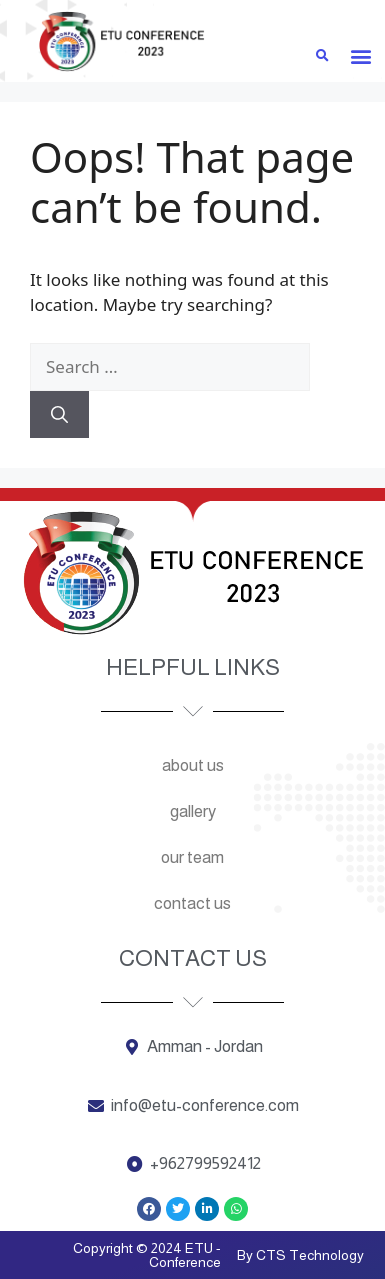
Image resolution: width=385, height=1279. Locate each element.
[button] (361, 55)
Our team (192, 857)
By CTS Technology (300, 1255)
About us (193, 765)
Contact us (192, 903)
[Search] (59, 415)
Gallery (193, 811)
